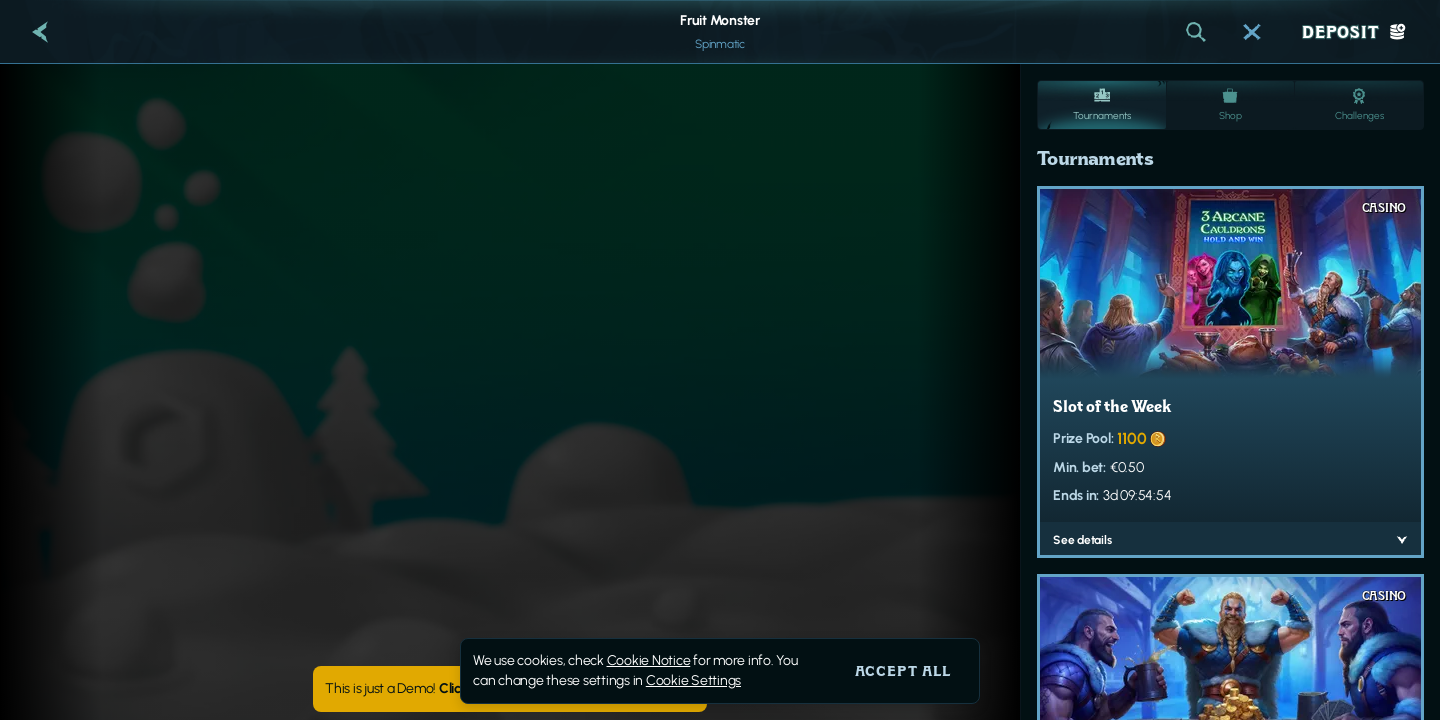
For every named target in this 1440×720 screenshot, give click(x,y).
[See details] (1402, 540)
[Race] (1252, 32)
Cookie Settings (693, 681)
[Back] (40, 32)
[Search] (1196, 32)
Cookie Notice (649, 660)
